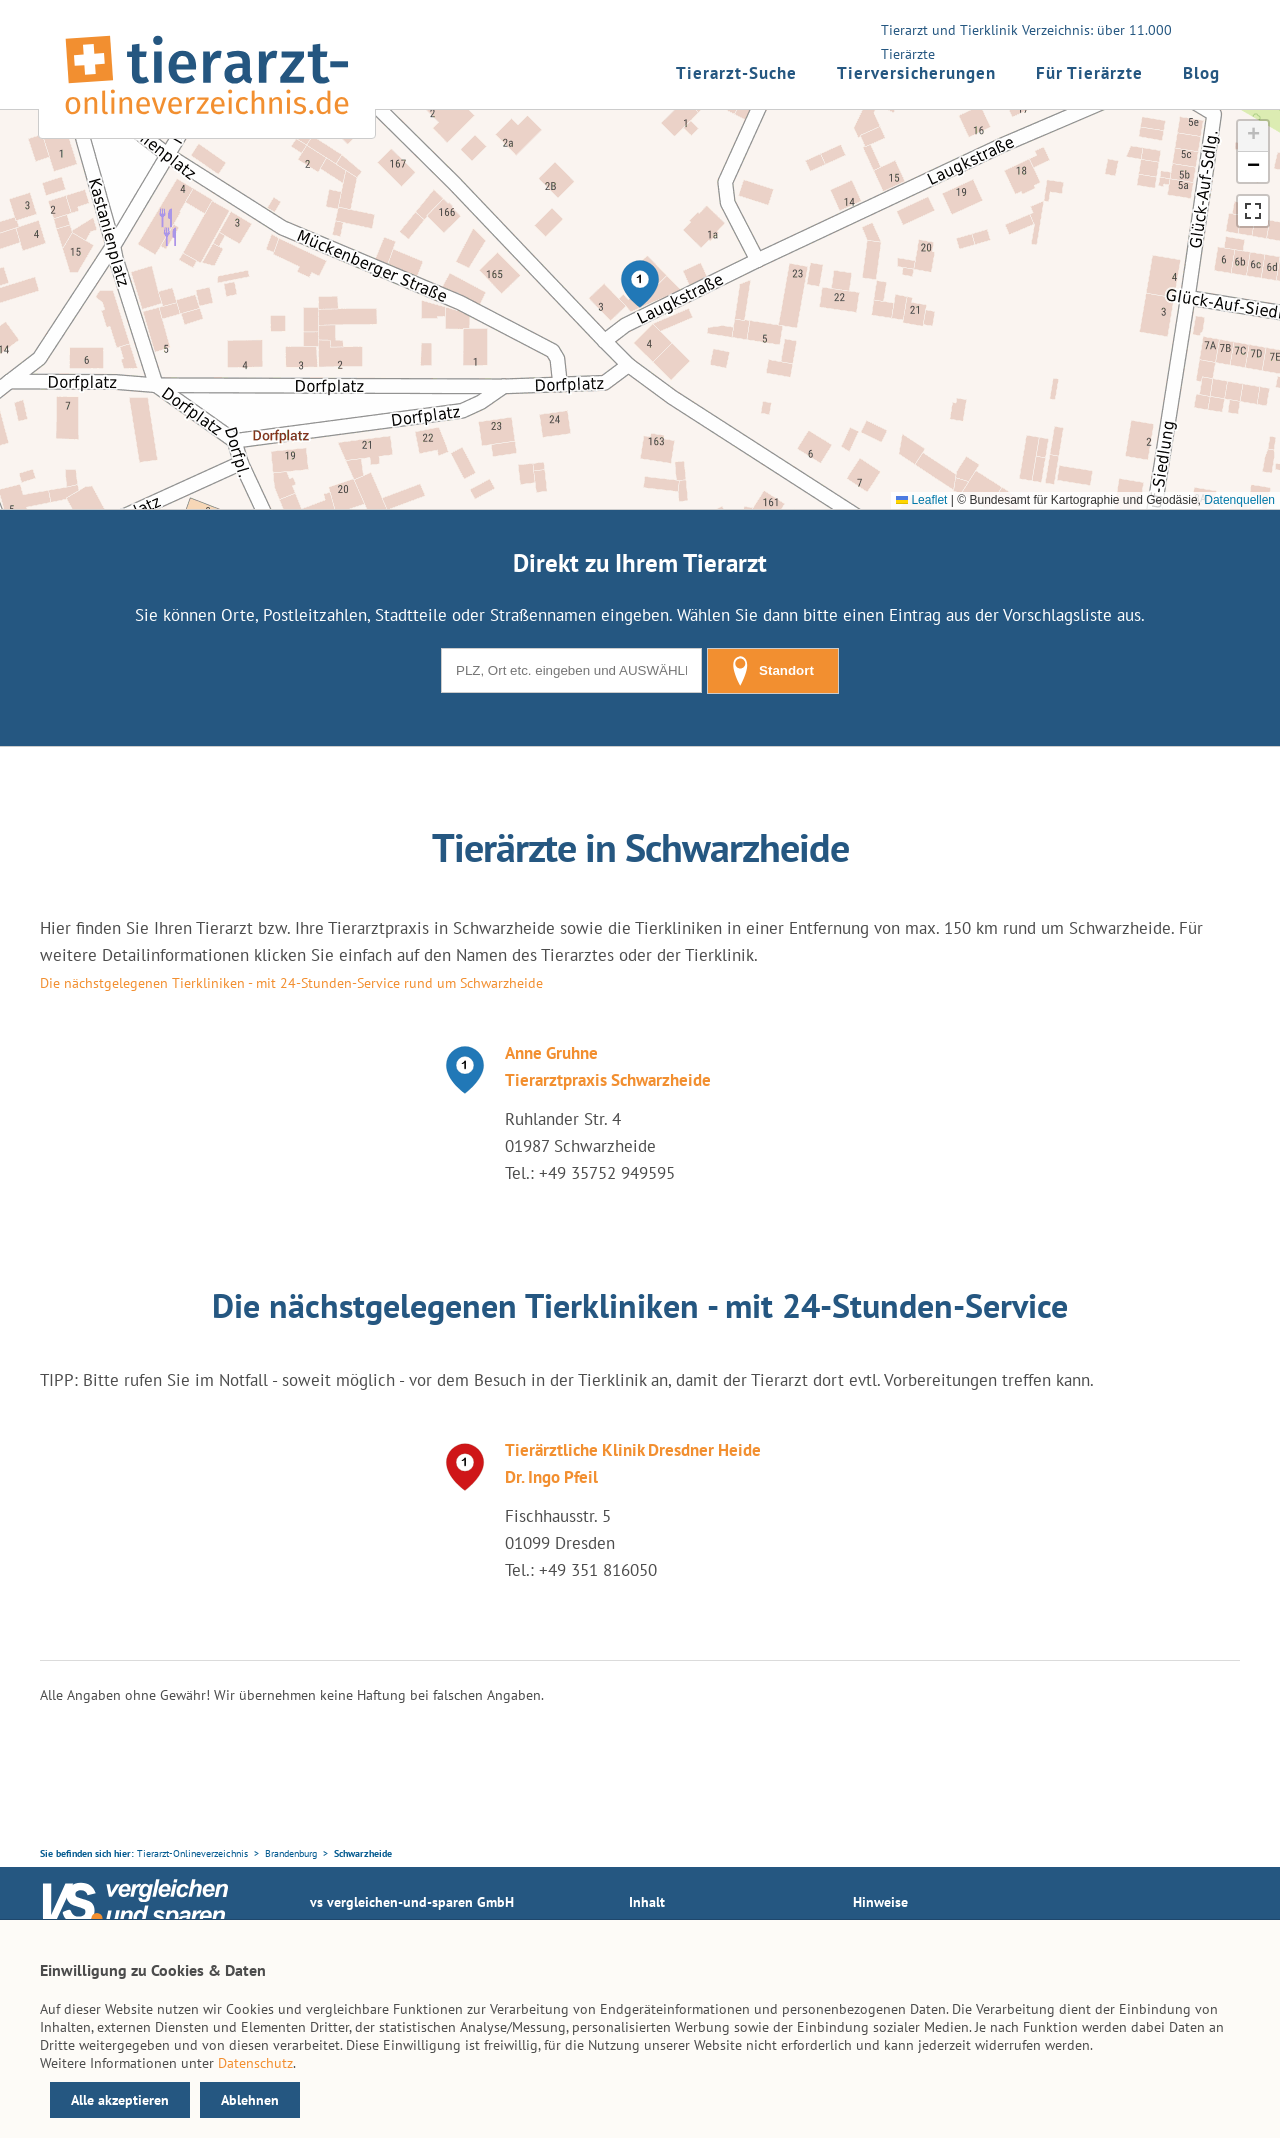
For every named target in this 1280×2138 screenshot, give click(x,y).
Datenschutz (255, 2063)
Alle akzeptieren (120, 2100)
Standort (773, 671)
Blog (1201, 73)
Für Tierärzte (1089, 73)
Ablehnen (250, 2100)
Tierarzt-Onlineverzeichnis (192, 1853)
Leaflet (921, 500)
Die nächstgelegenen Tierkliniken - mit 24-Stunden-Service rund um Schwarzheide (291, 983)
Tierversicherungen (916, 73)
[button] (640, 284)
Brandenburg (291, 1853)
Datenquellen (1239, 500)
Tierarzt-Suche (736, 73)
